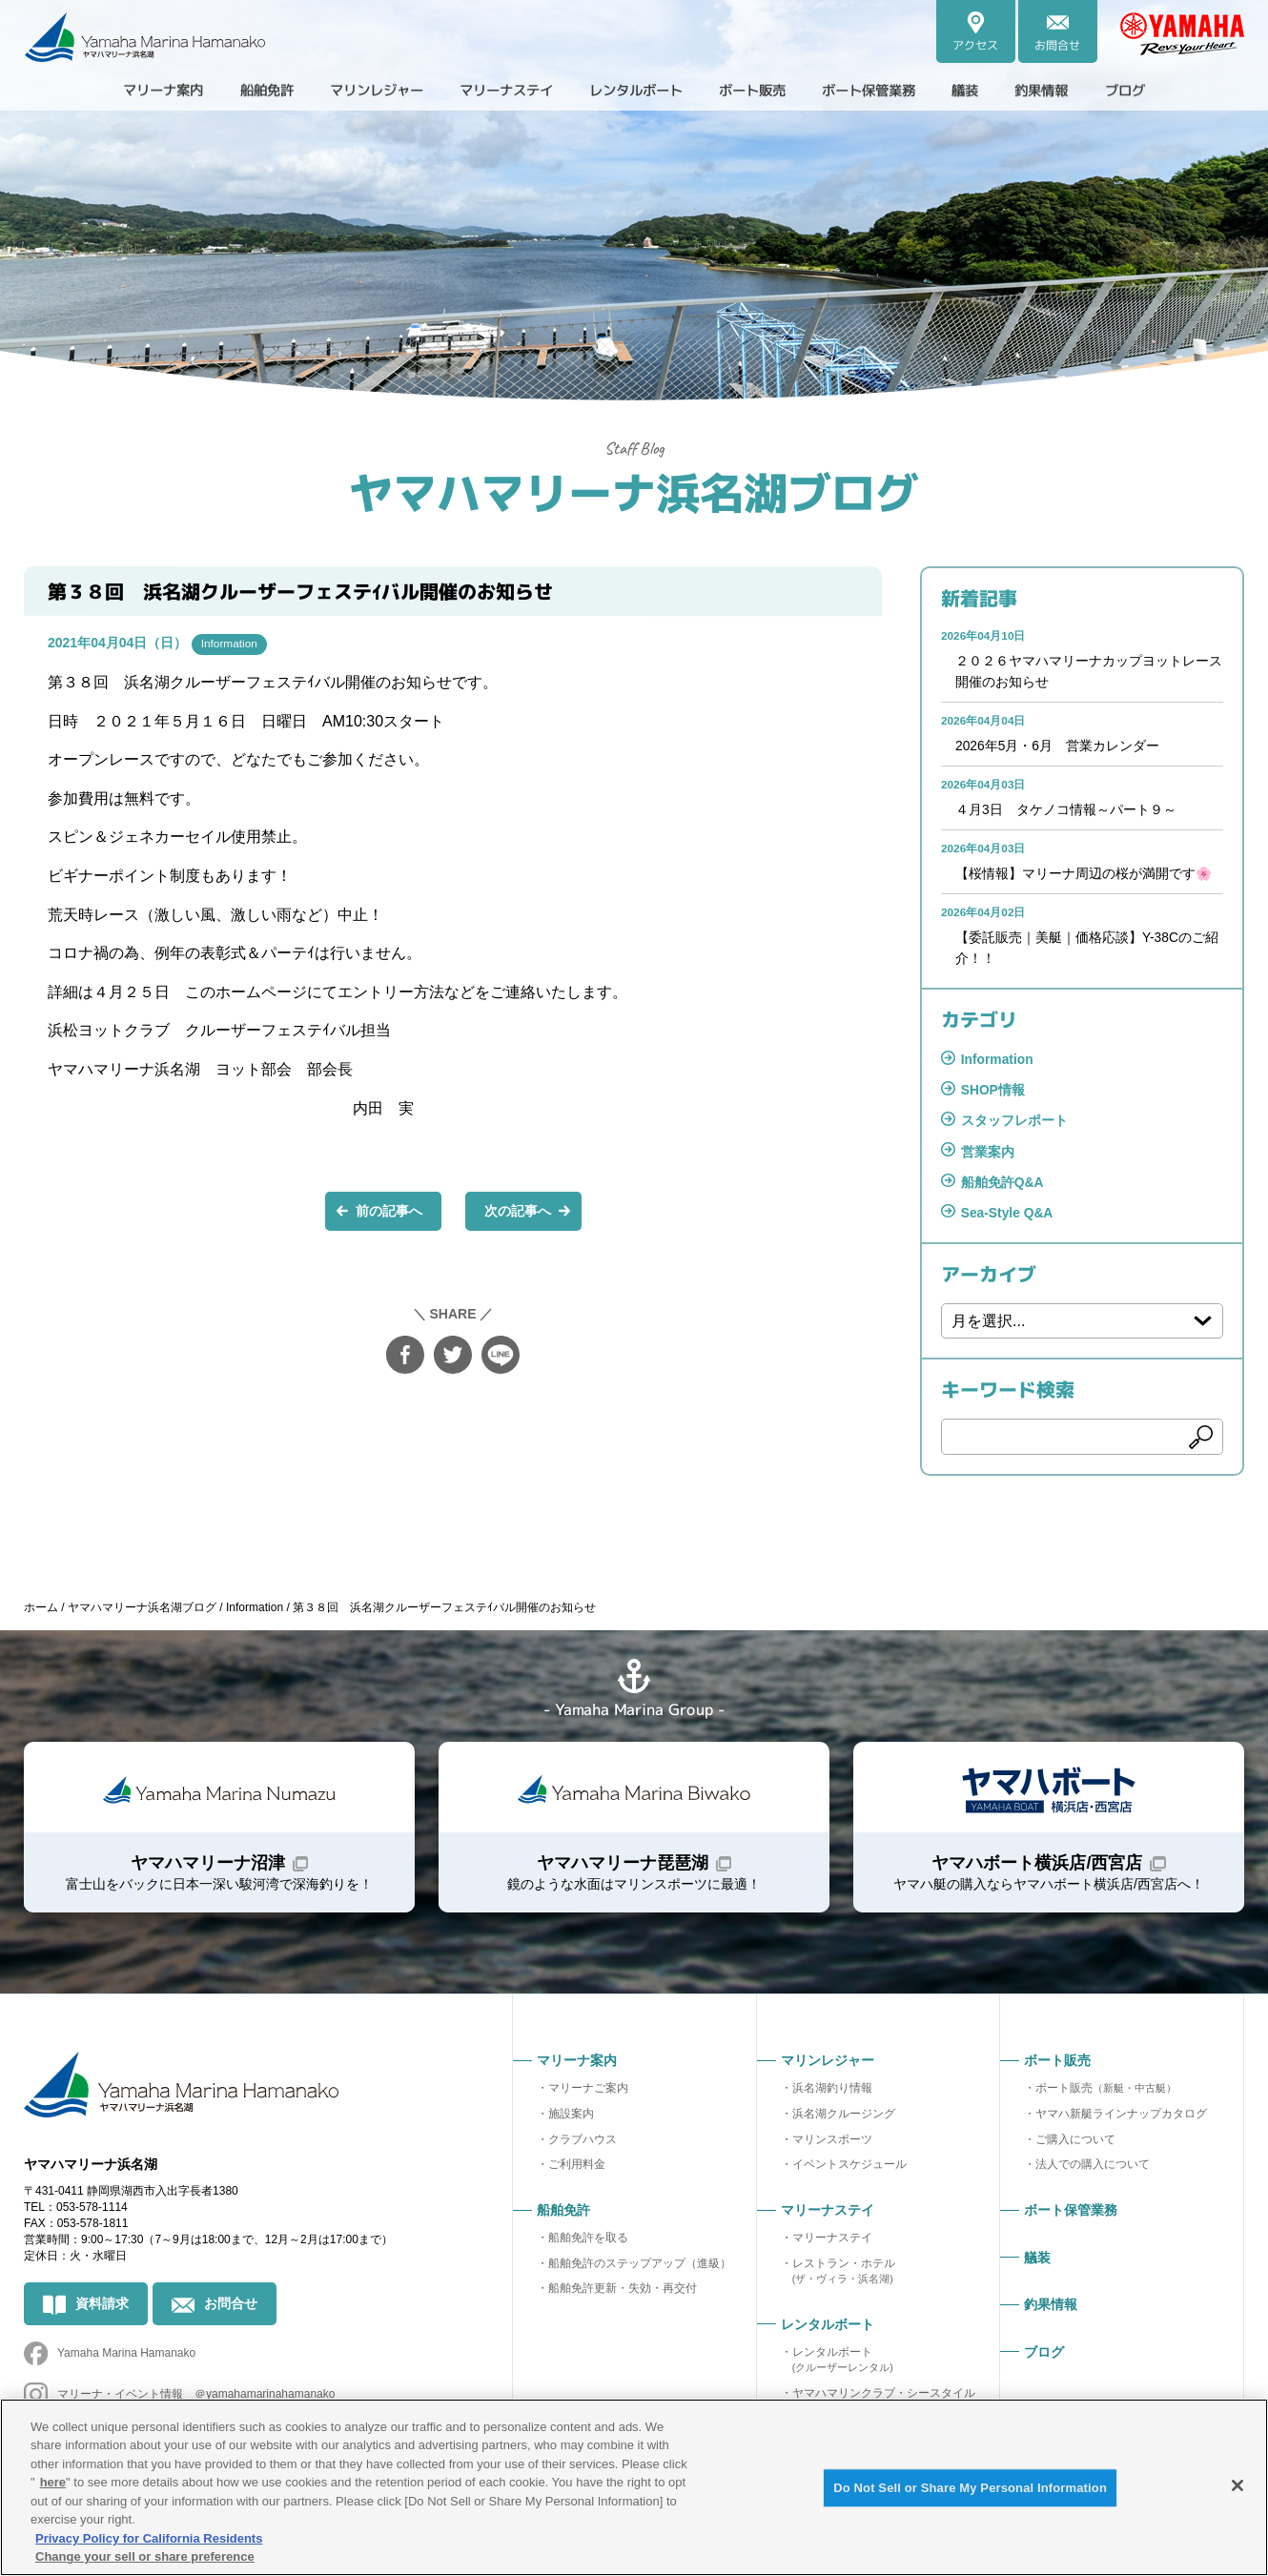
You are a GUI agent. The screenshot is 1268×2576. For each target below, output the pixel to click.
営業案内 (987, 1155)
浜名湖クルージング (843, 2121)
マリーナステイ (832, 2245)
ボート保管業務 (897, 89)
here (53, 2482)
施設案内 (571, 2121)
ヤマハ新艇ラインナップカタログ (1121, 2121)
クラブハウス (582, 2147)
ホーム (41, 1612)
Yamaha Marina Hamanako (126, 2363)
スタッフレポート (1014, 1125)
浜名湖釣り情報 (832, 2095)
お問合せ (230, 2313)
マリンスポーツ (832, 2147)
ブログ (1179, 89)
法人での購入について (1092, 2172)
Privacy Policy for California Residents (148, 2538)
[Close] (1237, 2485)
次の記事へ (517, 1210)
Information (229, 643)
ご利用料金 (576, 2172)
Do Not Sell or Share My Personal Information (970, 2489)
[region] (634, 2487)
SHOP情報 (993, 1093)
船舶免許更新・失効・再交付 (622, 2296)
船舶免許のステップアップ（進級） (639, 2271)
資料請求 (102, 2313)
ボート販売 (1105, 2095)
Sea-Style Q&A (1007, 1217)
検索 (1201, 1442)
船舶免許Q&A (1002, 1186)
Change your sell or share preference (145, 2556)
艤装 (1004, 89)
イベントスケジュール (849, 2172)
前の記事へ (389, 1210)
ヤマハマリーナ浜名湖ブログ (634, 490)
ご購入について (1075, 2147)
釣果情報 (1087, 89)
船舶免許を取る (588, 2245)
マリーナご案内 (588, 2095)
